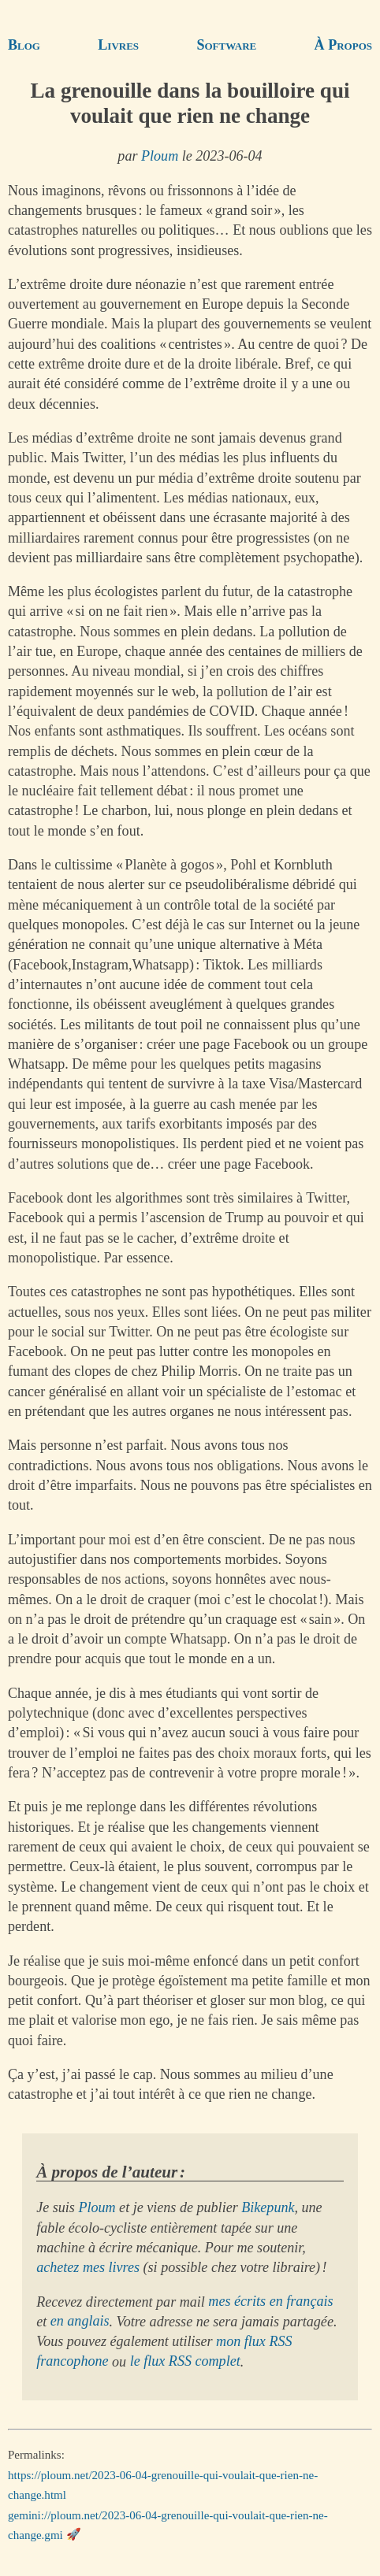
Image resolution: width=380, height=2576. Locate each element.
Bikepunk (267, 2207)
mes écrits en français (270, 2302)
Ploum (159, 156)
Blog (24, 45)
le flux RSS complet (185, 2362)
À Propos (343, 45)
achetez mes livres (88, 2267)
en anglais (80, 2322)
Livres (118, 45)
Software (226, 45)
